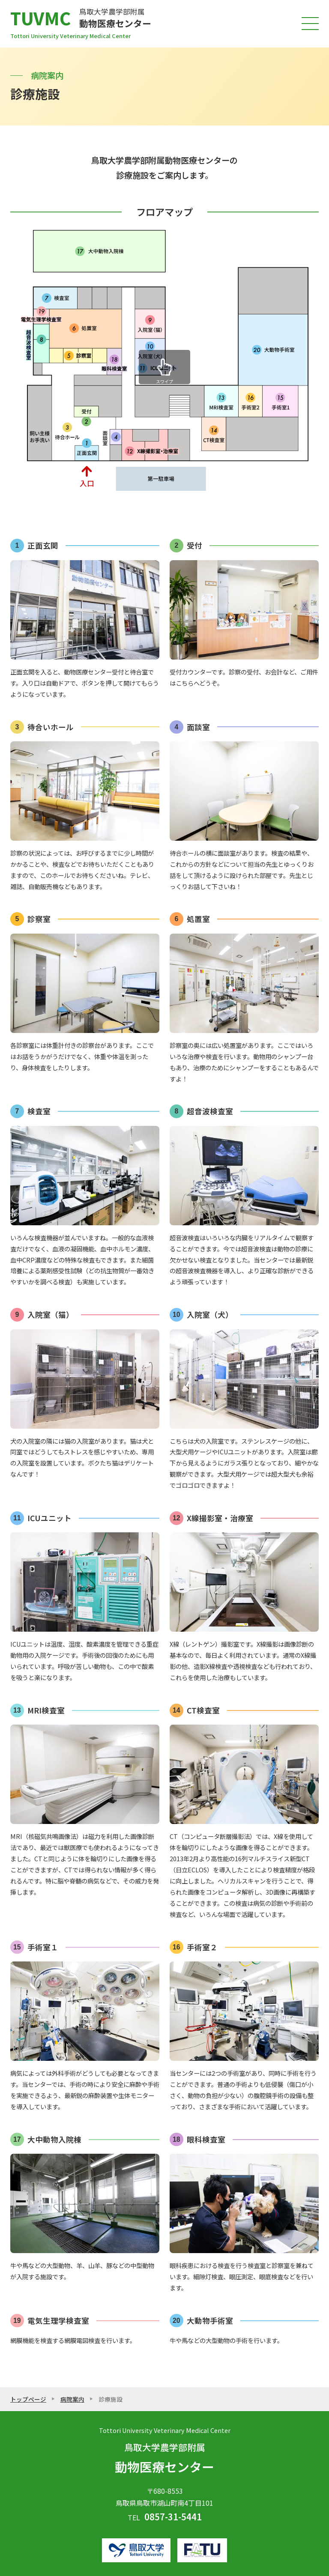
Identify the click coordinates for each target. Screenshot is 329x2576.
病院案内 (72, 2399)
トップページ (28, 2399)
